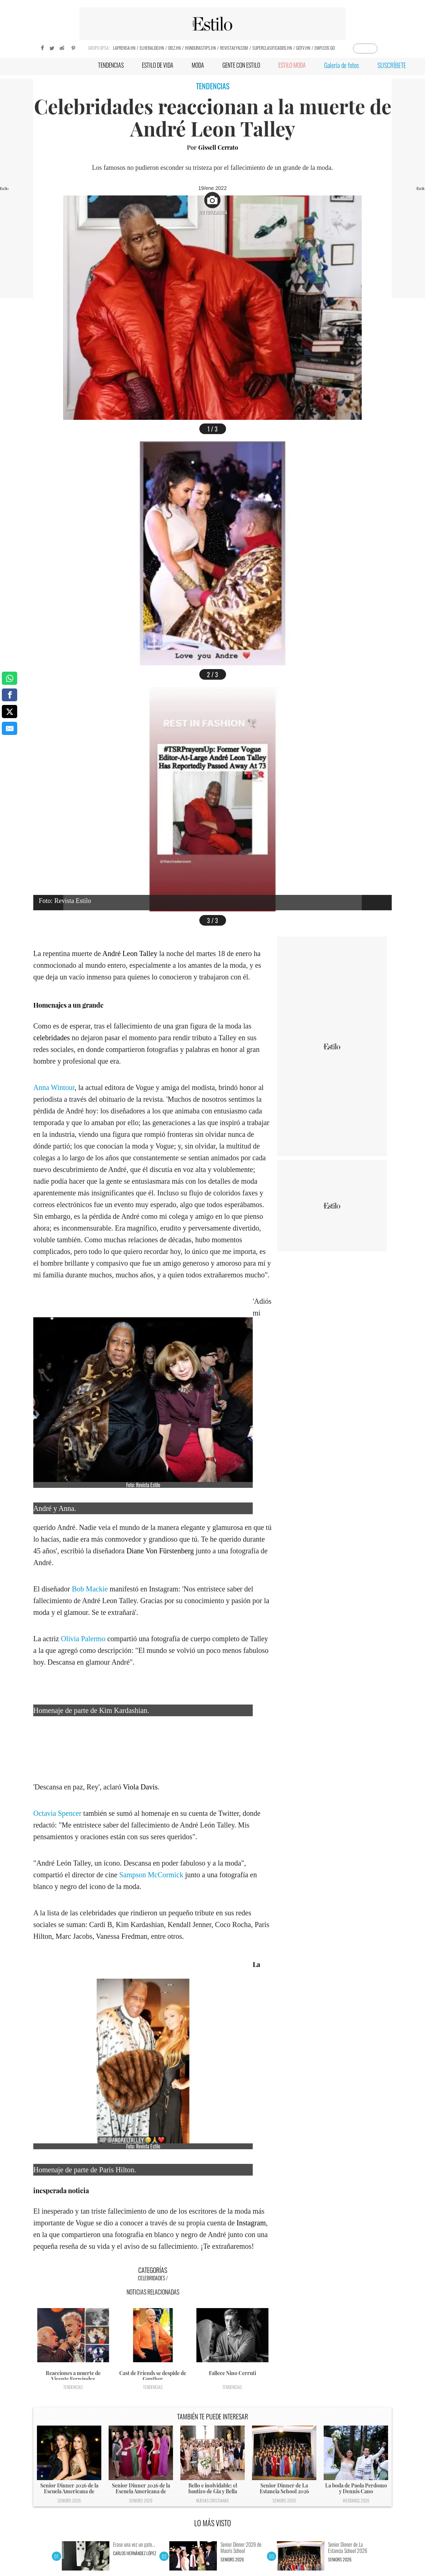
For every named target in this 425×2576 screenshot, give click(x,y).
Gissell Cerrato (218, 147)
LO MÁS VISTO (212, 2522)
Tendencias (73, 2387)
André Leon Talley (129, 953)
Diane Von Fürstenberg (160, 1551)
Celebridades (151, 2278)
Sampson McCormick (151, 1875)
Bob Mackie (90, 1589)
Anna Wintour (54, 1087)
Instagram (251, 2223)
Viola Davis (140, 1787)
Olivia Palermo (83, 1639)
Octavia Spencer (57, 1813)
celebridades (51, 1038)
